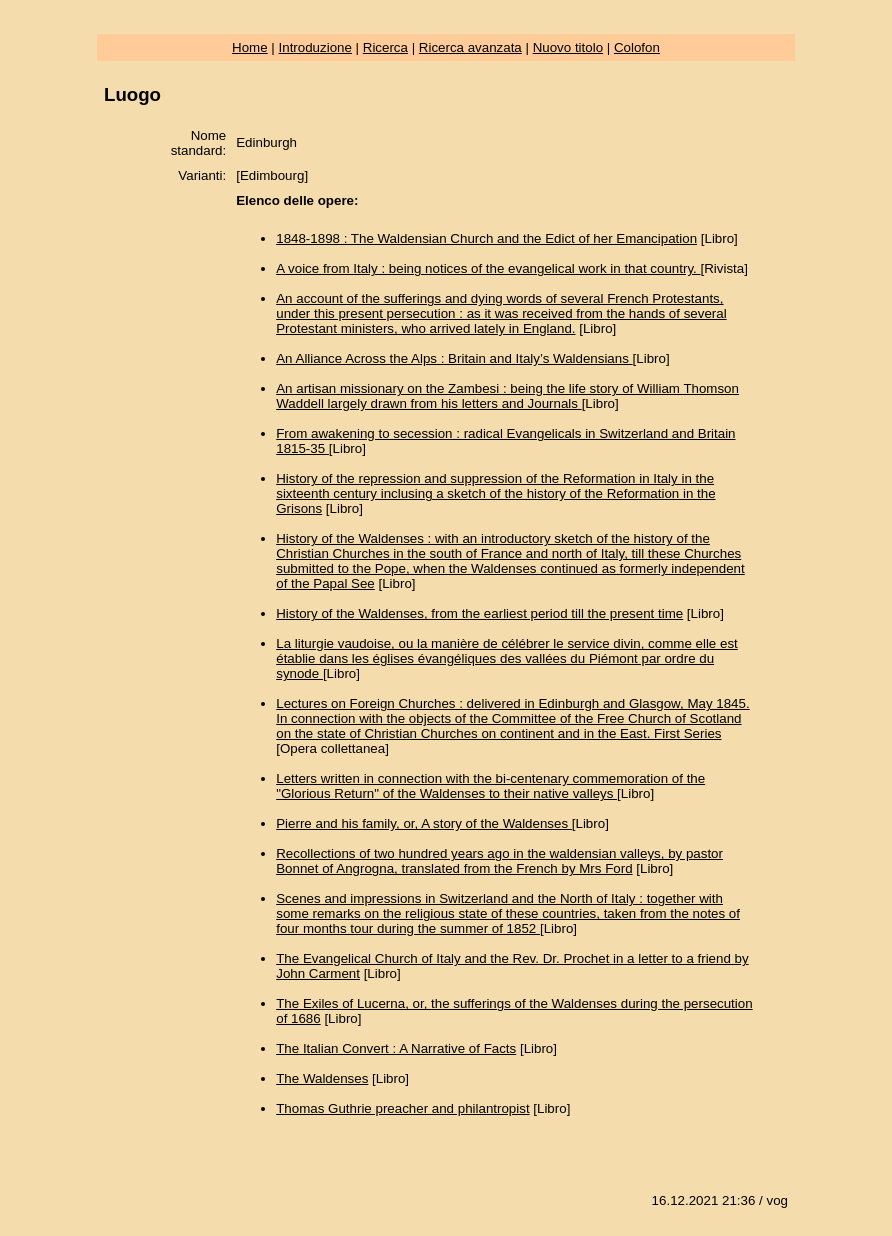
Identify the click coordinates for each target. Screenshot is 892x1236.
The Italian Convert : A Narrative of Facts (396, 1048)
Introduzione (315, 47)
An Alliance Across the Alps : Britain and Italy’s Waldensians (454, 358)
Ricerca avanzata (470, 47)
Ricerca (385, 47)
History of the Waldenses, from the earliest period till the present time (479, 613)
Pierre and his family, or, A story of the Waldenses (424, 823)
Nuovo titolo (568, 47)
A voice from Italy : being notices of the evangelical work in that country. (488, 268)
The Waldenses (322, 1078)
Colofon (637, 47)
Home (250, 47)
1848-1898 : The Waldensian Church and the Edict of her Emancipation (486, 238)
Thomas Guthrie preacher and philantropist (402, 1108)
